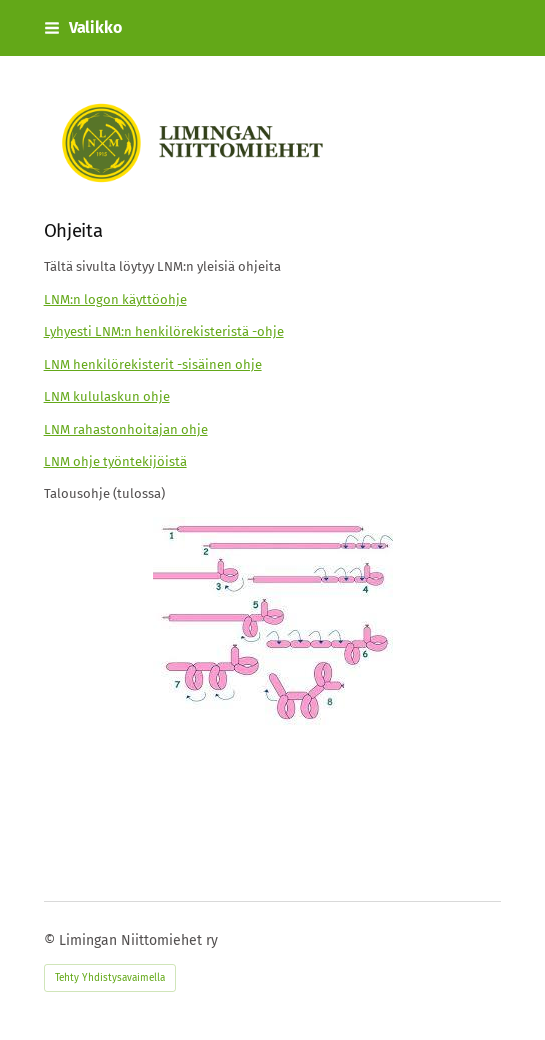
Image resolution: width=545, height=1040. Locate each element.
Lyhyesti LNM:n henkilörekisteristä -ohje (164, 331)
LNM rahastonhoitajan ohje (126, 429)
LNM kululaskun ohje (107, 396)
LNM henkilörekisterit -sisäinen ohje (153, 364)
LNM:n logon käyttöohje (115, 299)
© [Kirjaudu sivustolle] (51, 940)
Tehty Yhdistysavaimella (110, 978)
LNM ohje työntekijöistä (115, 461)
